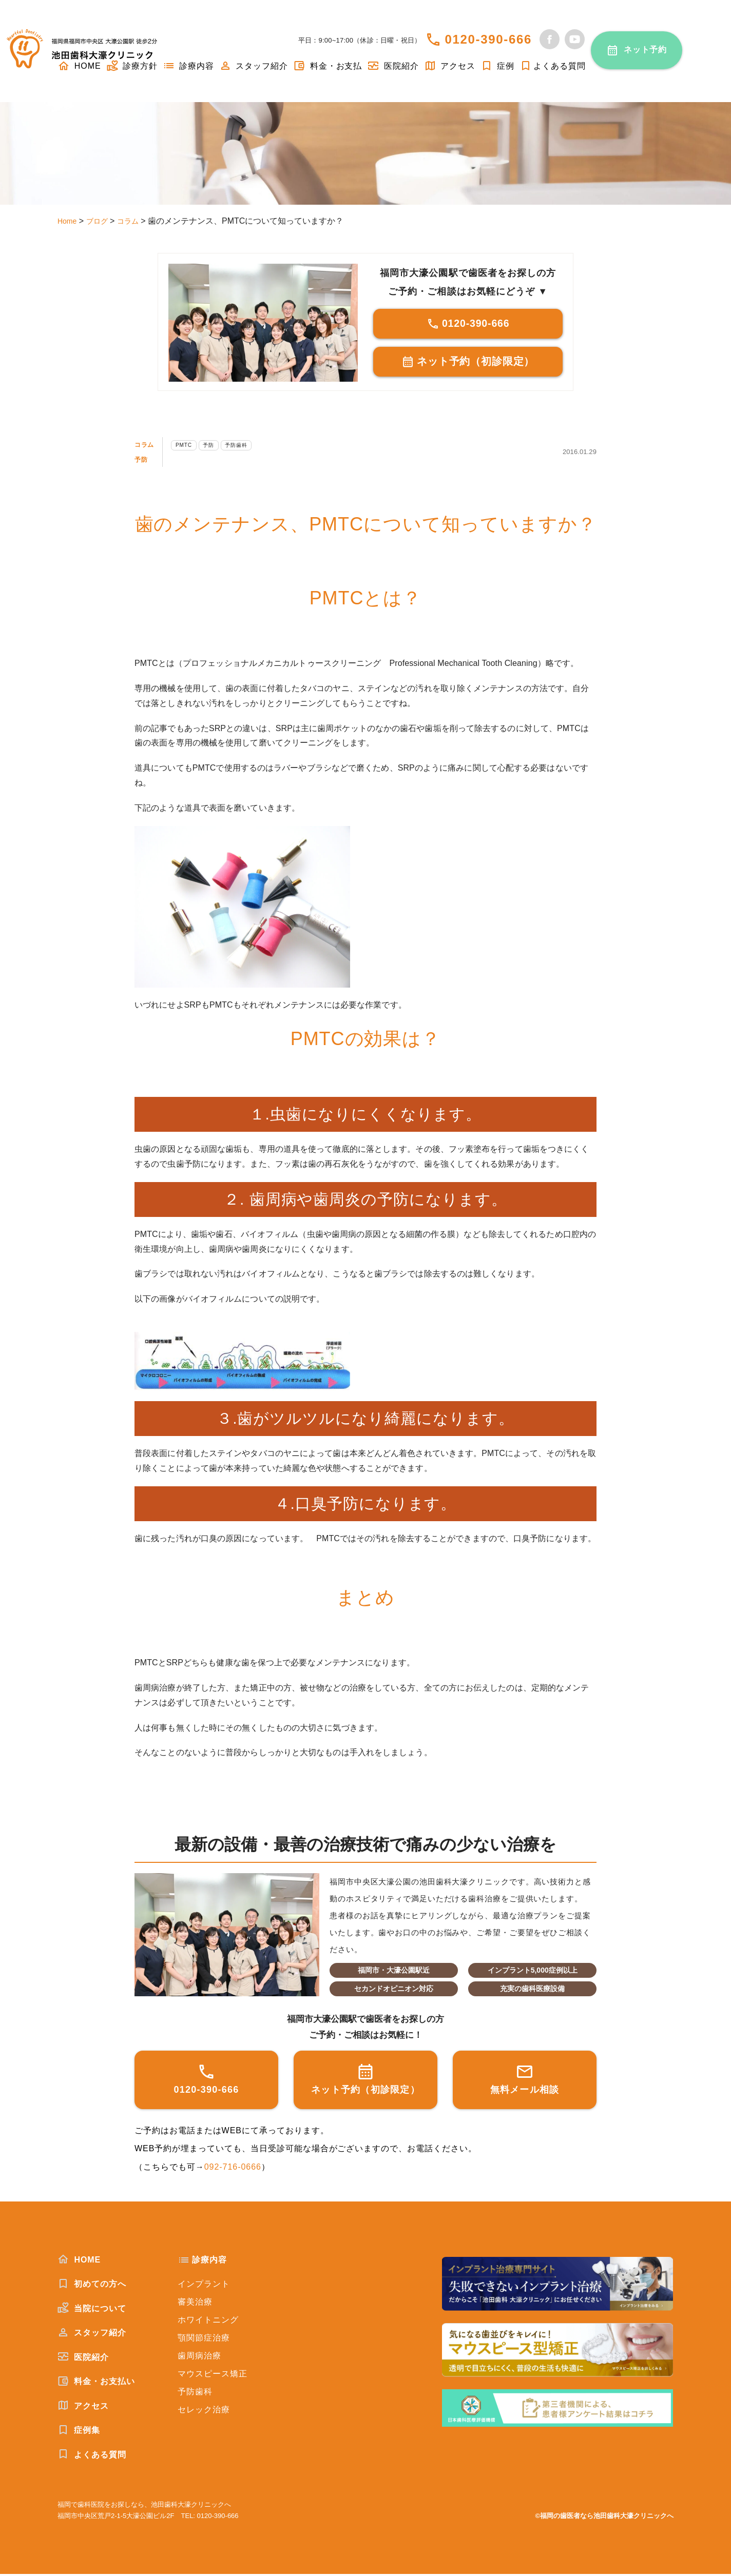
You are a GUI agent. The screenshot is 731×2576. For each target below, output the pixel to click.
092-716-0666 (232, 2169)
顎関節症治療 (204, 2339)
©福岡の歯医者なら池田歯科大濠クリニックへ (604, 2518)
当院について (91, 2310)
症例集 (78, 2431)
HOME (79, 2261)
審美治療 (195, 2303)
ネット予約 (645, 49)
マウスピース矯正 (212, 2375)
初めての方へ (91, 2285)
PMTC (193, 446)
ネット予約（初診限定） (468, 363)
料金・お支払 (327, 66)
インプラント (204, 2286)
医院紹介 (392, 66)
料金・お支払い (96, 2383)
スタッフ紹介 (253, 66)
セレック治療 (204, 2411)
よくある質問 (553, 66)
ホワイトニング (208, 2321)
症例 (497, 66)
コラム (147, 446)
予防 (143, 461)
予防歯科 (259, 446)
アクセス (449, 66)
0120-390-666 (488, 39)
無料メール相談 (525, 2080)
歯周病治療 (199, 2357)
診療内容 (188, 66)
